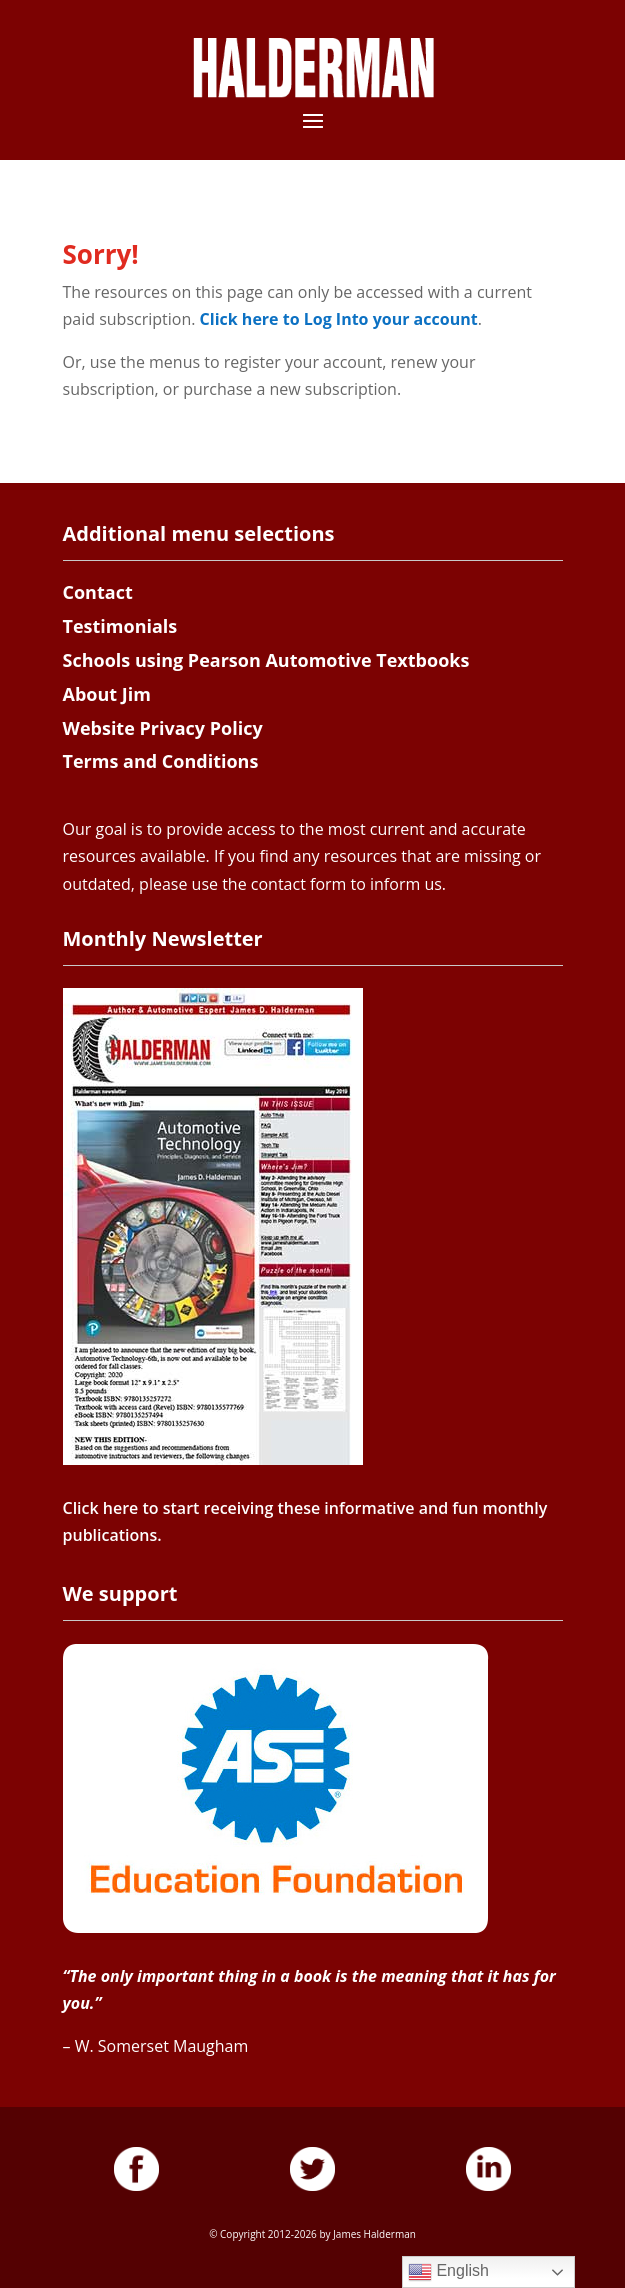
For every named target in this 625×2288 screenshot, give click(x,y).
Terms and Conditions (161, 761)
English (448, 2272)
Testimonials (120, 626)
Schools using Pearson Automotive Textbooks (266, 660)
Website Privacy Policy (163, 728)
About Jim (107, 694)
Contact (98, 592)
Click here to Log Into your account (339, 319)
